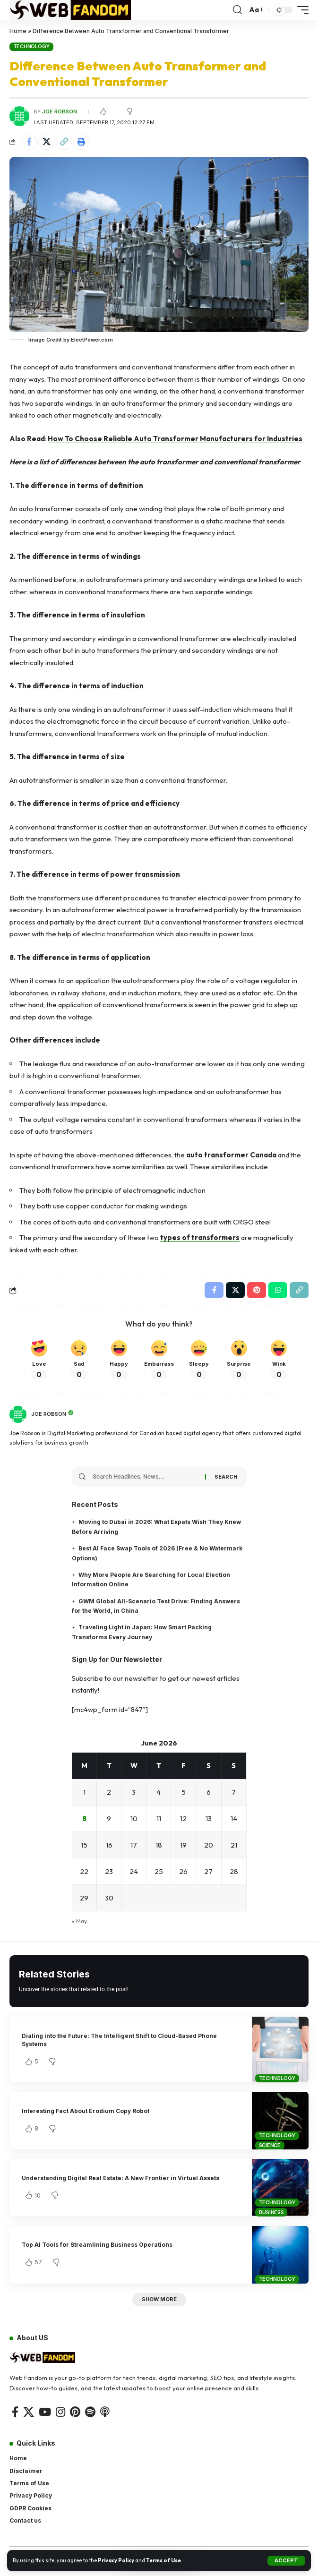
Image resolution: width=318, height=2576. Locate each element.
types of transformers (200, 1237)
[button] (286, 2561)
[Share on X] (46, 142)
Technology (31, 46)
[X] (28, 2412)
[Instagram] (60, 2412)
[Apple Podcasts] (105, 2412)
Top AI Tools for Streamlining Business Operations (97, 2244)
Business (271, 2212)
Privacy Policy (116, 2560)
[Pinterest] (75, 2412)
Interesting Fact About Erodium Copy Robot (85, 2110)
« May (79, 1921)
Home (17, 30)
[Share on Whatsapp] (277, 1290)
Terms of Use (163, 2560)
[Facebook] (15, 2412)
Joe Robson (59, 111)
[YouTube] (44, 2412)
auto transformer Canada (231, 1154)
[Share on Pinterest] (256, 1290)
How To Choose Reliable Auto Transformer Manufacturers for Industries (175, 438)
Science (270, 2145)
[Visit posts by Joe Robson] (17, 1414)
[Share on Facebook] (29, 142)
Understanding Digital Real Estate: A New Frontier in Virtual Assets (120, 2178)
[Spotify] (90, 2412)
